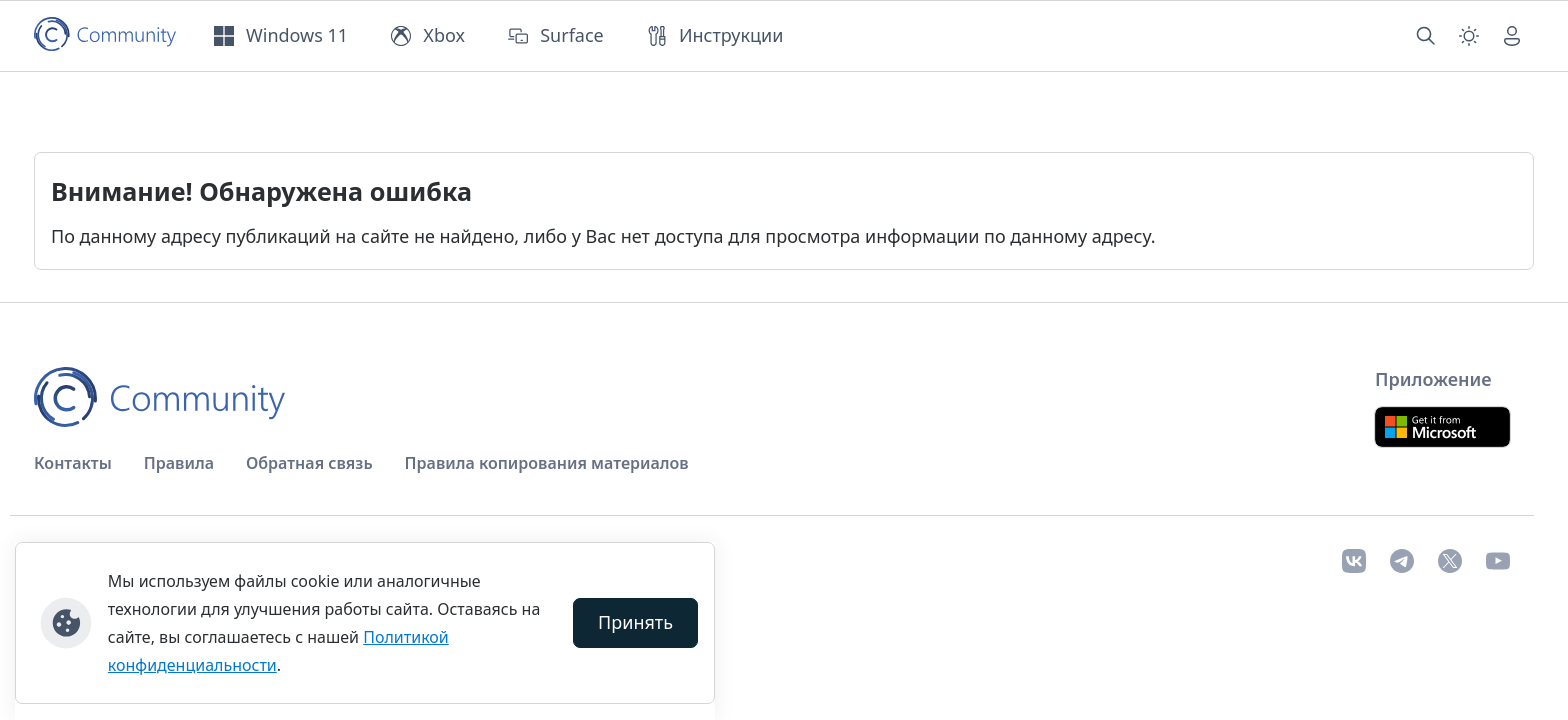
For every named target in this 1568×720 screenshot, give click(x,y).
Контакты (73, 463)
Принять (635, 622)
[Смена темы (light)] (1469, 36)
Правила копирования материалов (547, 463)
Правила (179, 463)
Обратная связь (309, 463)
